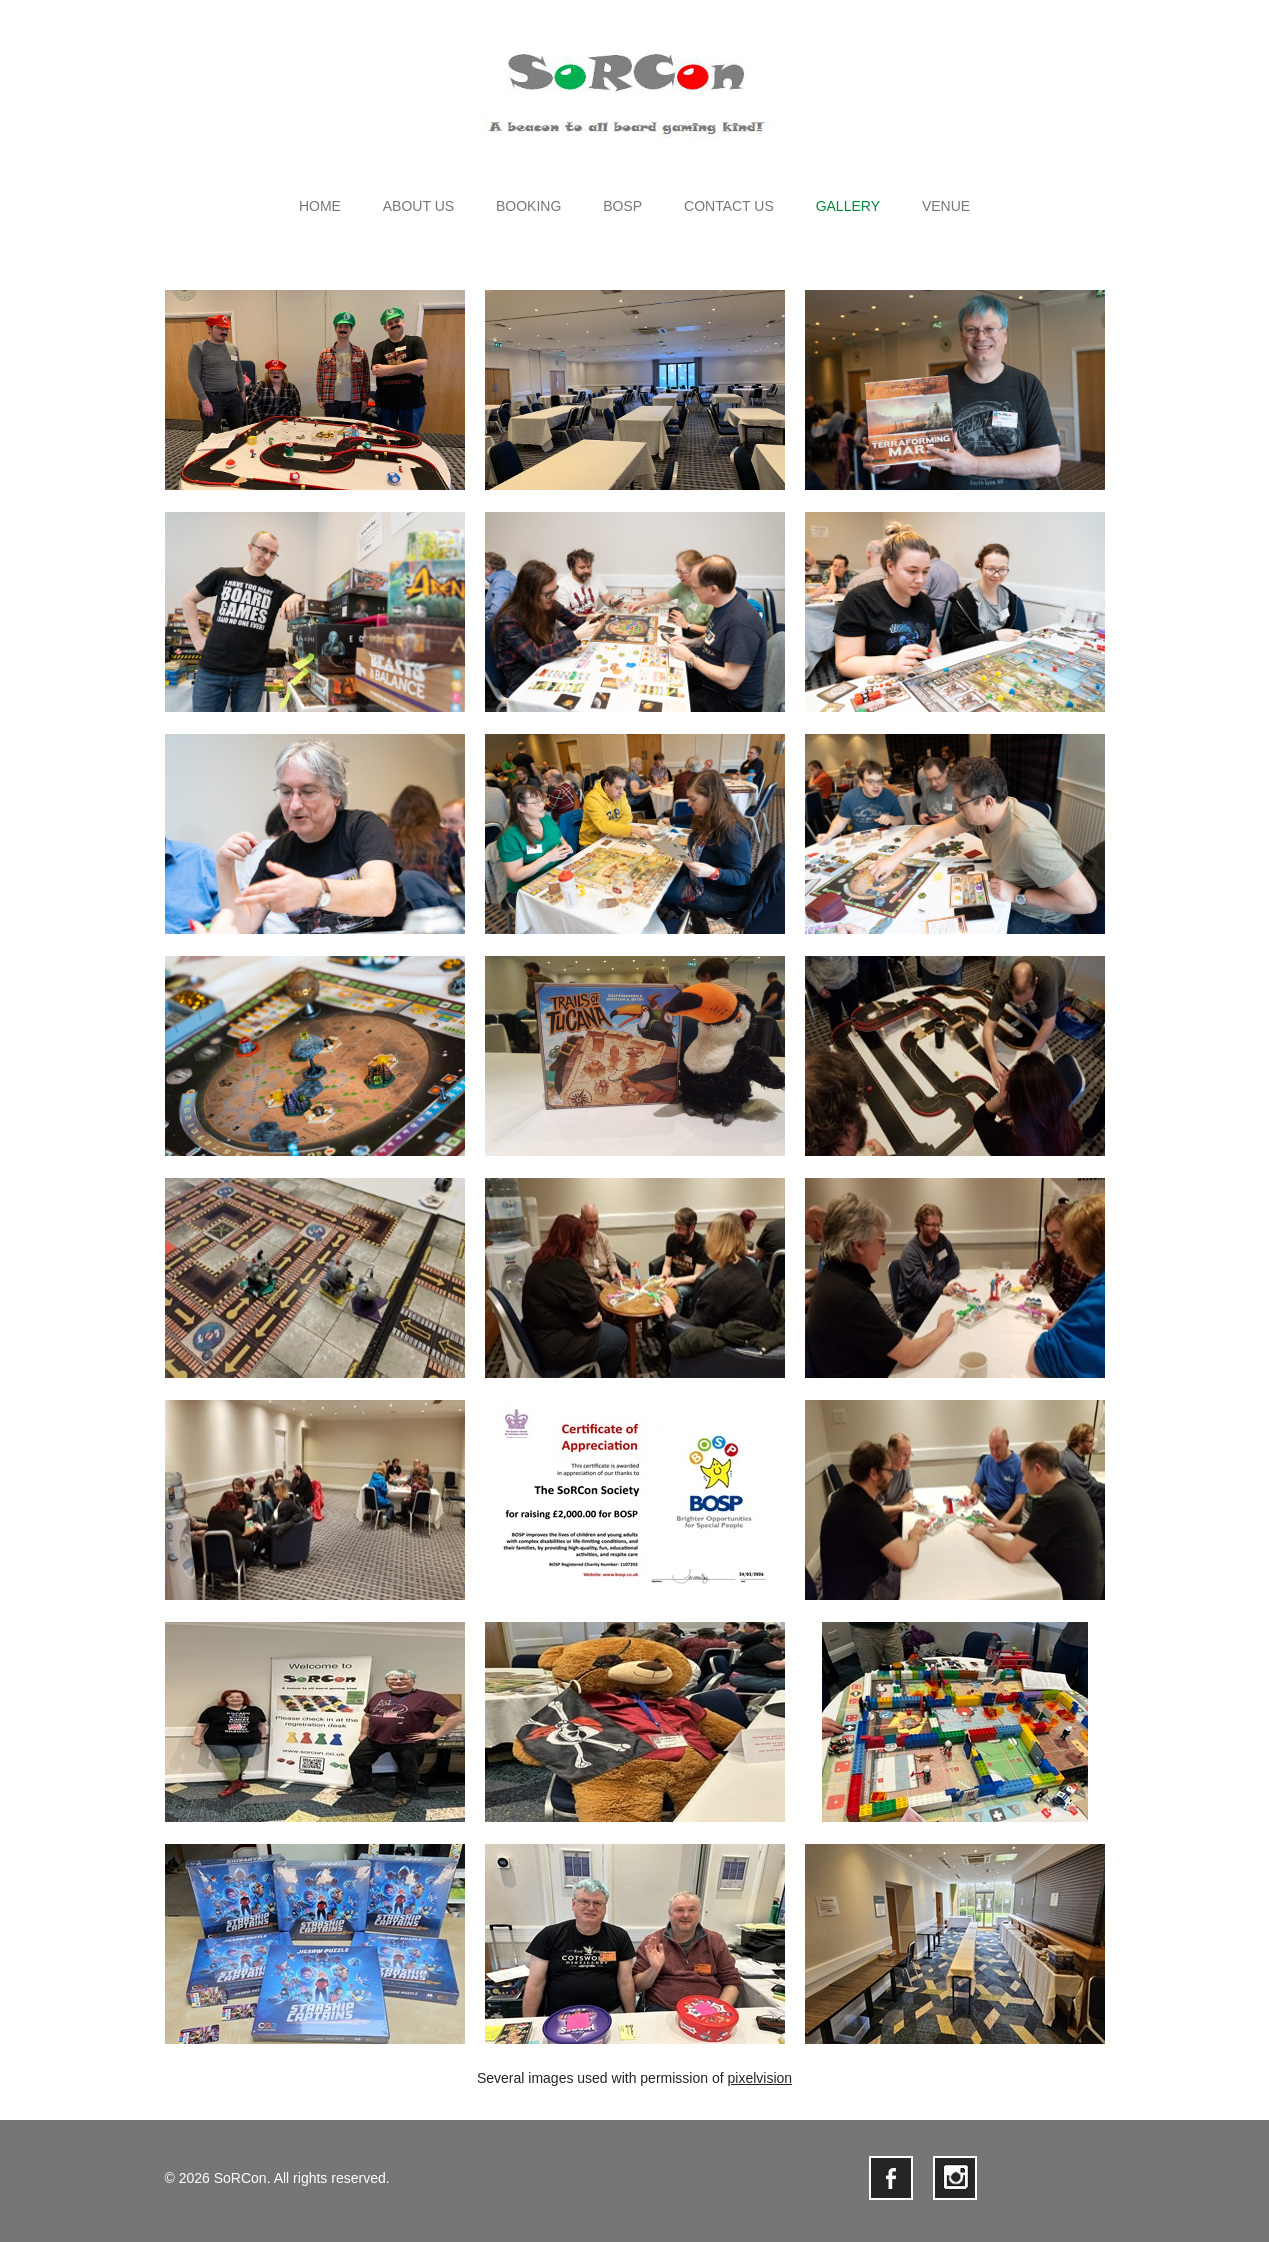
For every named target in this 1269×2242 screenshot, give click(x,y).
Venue (946, 206)
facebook (891, 2178)
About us (418, 206)
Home (320, 206)
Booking (528, 206)
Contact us (729, 206)
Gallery (848, 206)
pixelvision (759, 2078)
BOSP (622, 206)
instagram (955, 2178)
